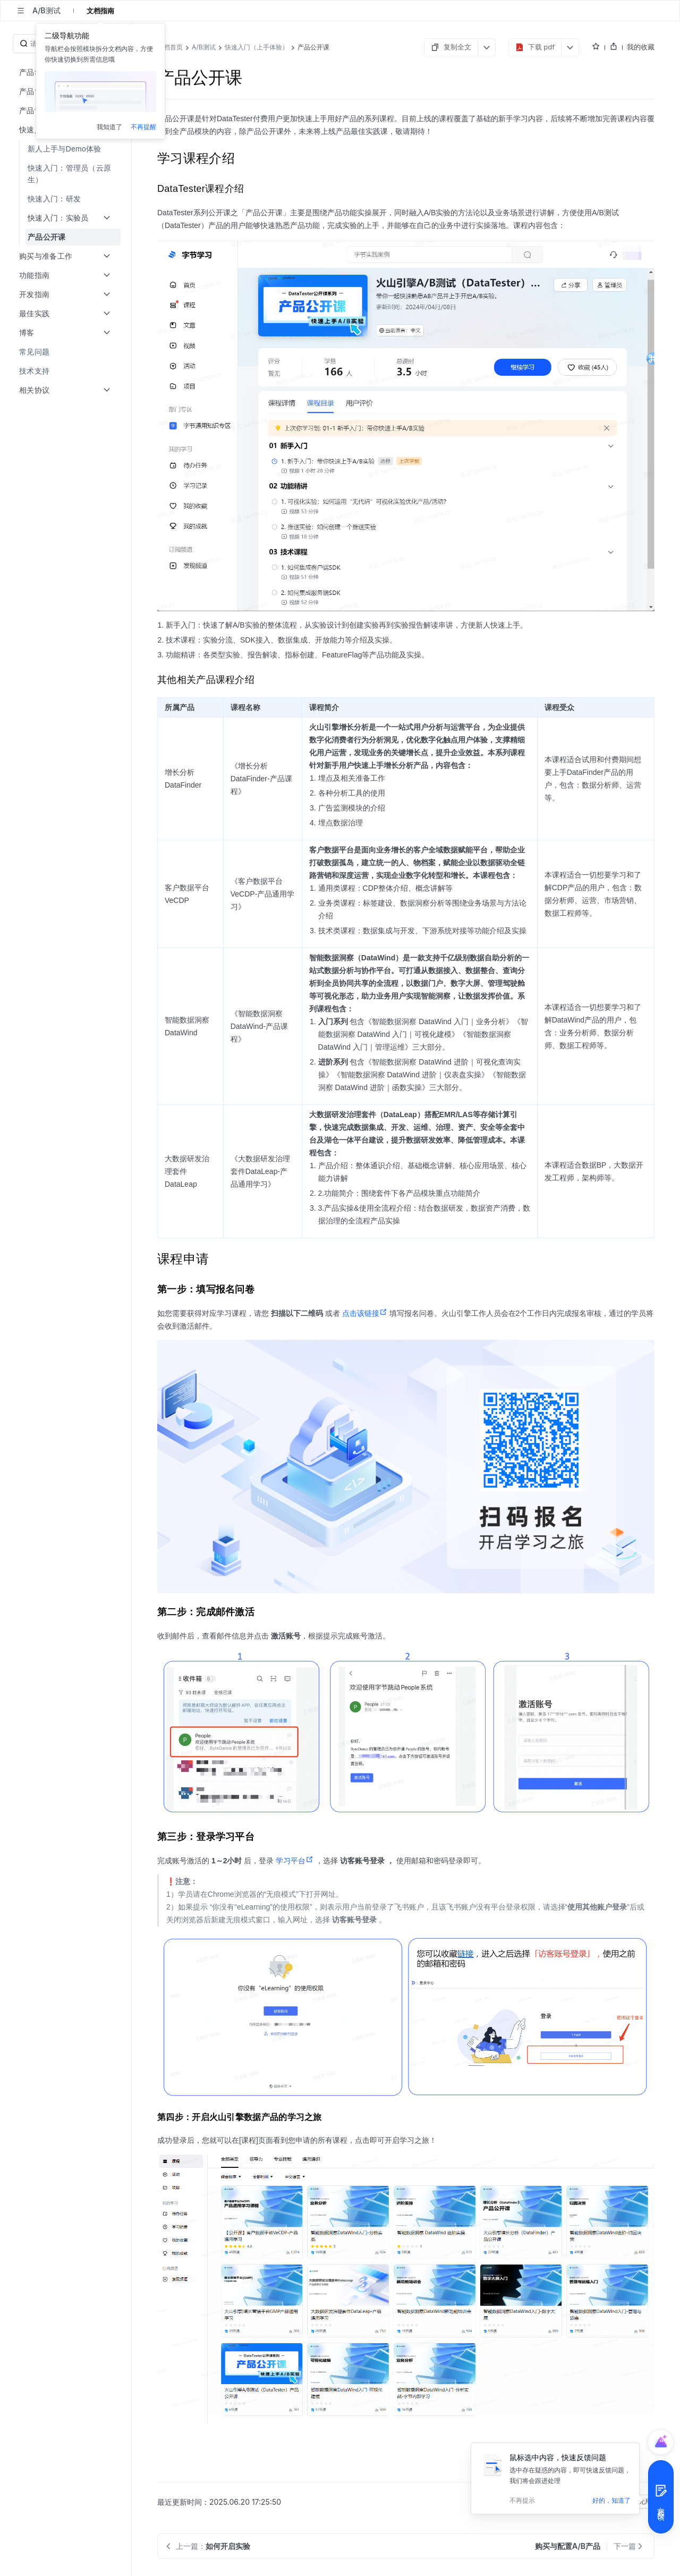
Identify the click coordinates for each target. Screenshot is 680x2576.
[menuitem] (67, 148)
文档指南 (100, 10)
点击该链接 (364, 1313)
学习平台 (294, 1860)
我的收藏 (640, 47)
